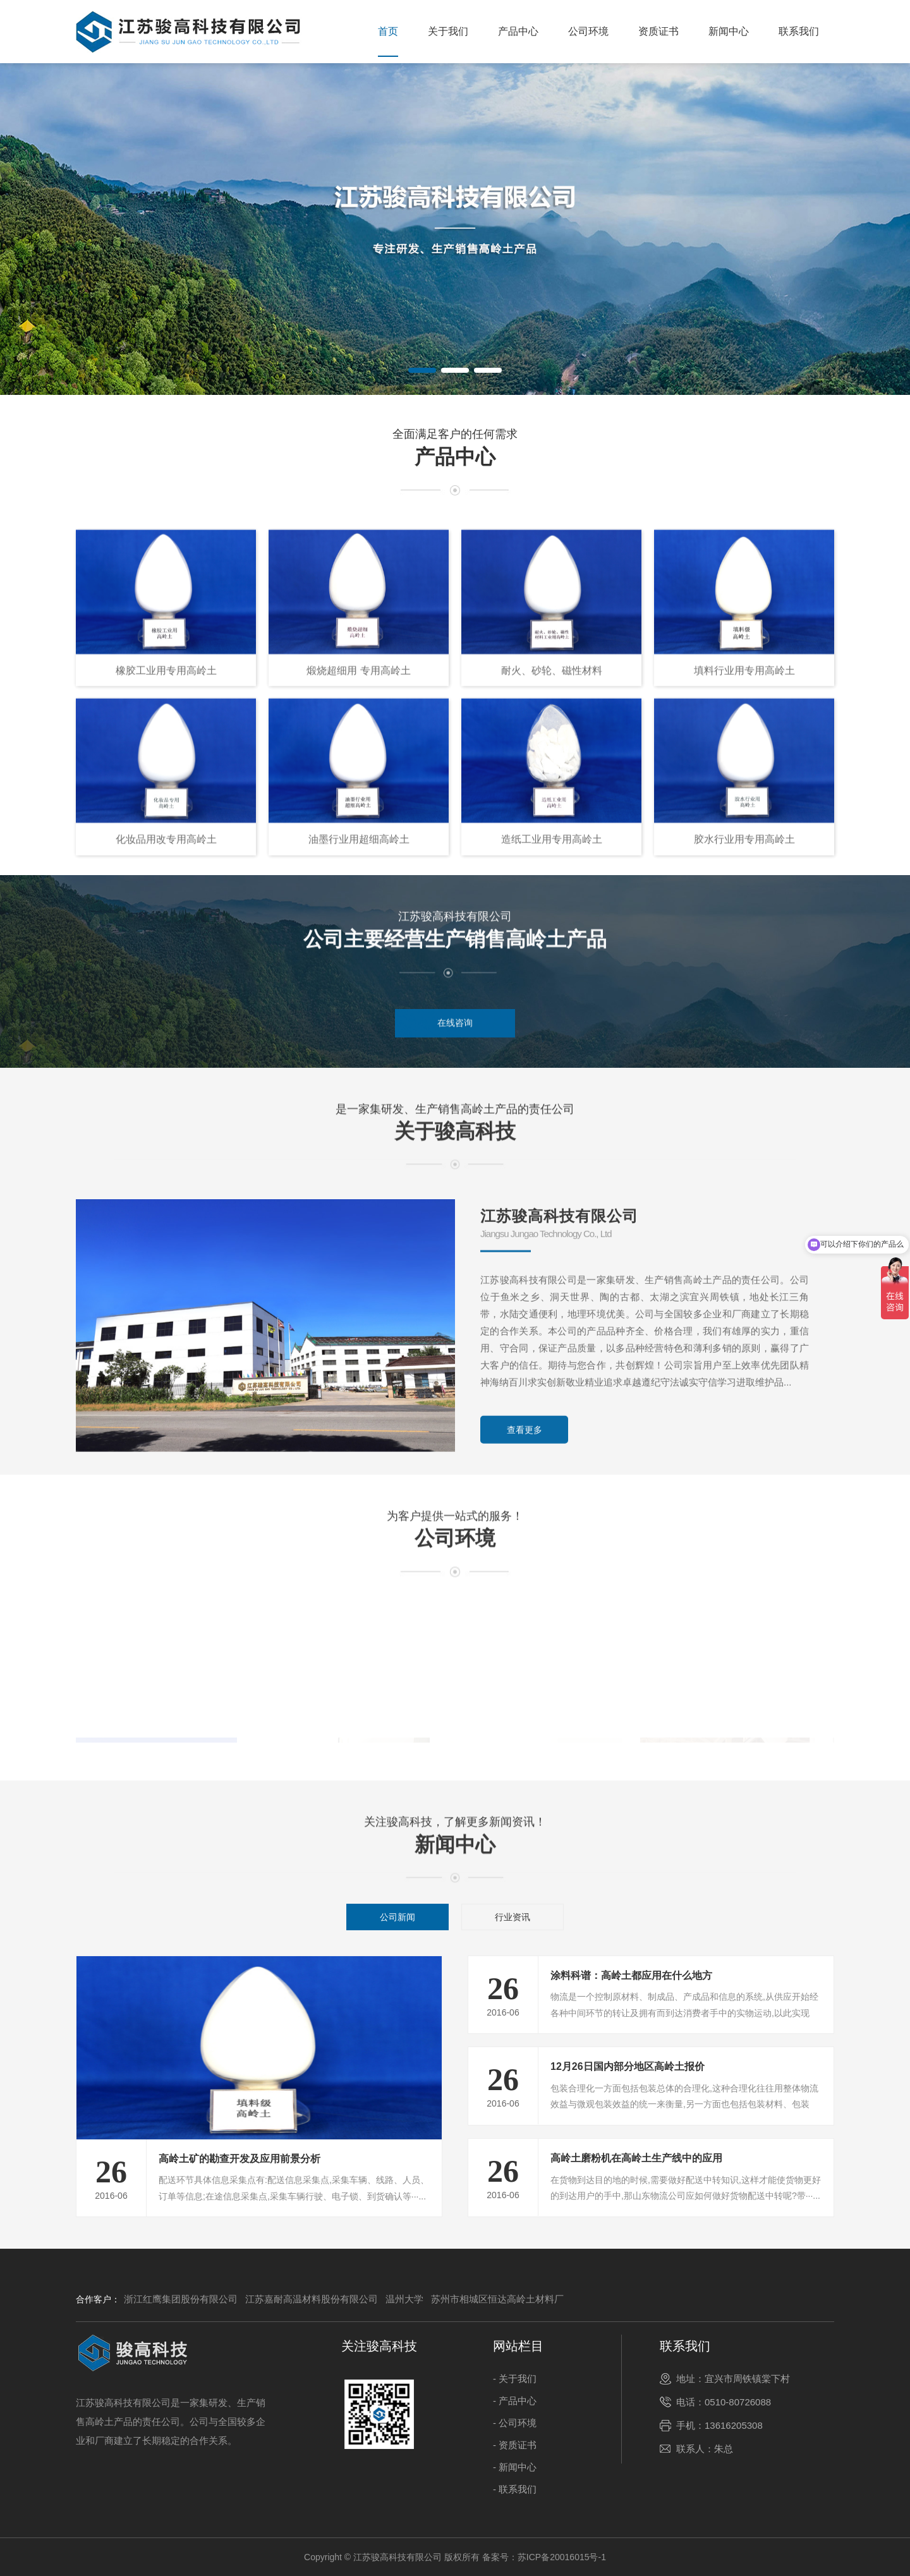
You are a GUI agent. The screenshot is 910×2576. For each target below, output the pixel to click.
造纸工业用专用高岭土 (551, 1159)
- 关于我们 (515, 2378)
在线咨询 (455, 1049)
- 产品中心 (515, 2400)
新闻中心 (728, 31)
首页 (388, 31)
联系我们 (799, 31)
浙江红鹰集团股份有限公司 (181, 2299)
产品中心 (518, 31)
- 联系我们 (515, 2489)
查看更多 (524, 1669)
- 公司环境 (515, 2422)
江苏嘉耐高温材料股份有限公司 (311, 2299)
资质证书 (658, 31)
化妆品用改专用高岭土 (166, 1159)
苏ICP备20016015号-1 (562, 2557)
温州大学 (404, 2299)
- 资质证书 (515, 2445)
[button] (422, 370)
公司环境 (588, 31)
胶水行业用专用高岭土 (744, 1159)
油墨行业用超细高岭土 (359, 1159)
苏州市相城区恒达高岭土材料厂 (497, 2299)
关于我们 (448, 31)
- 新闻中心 (515, 2467)
